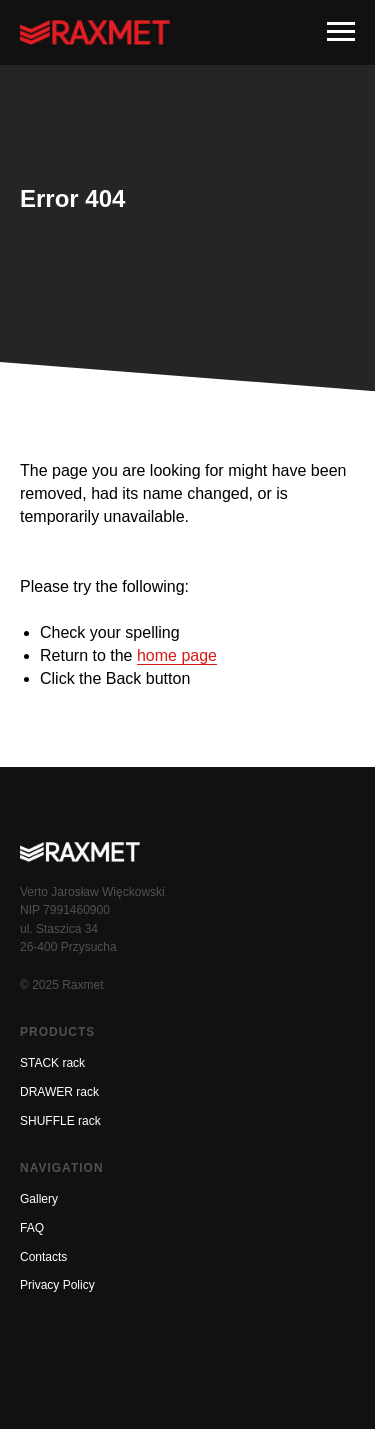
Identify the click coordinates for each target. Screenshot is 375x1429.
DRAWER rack (59, 1092)
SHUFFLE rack (60, 1121)
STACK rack (52, 1063)
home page (177, 655)
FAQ (32, 1228)
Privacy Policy (57, 1285)
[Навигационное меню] (341, 32)
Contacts (43, 1257)
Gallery (39, 1199)
